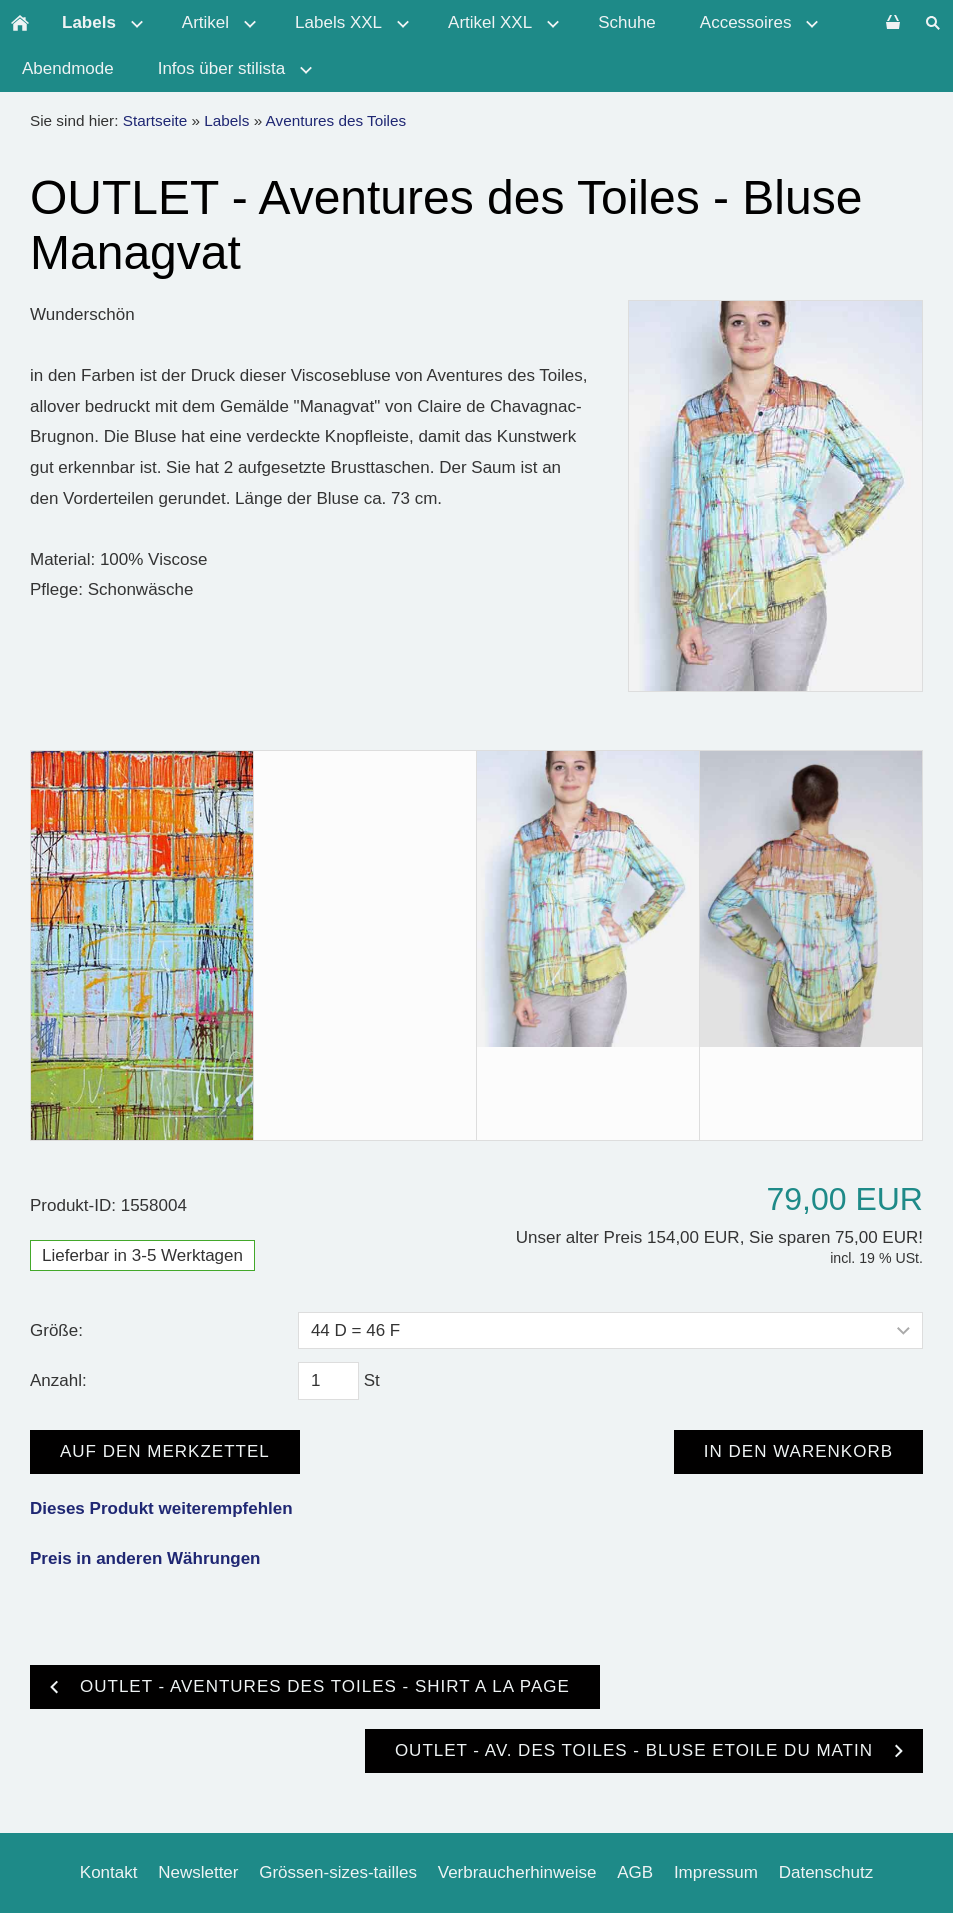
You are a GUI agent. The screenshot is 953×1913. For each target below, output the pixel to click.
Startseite (155, 120)
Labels (226, 120)
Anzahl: (58, 1380)
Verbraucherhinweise (517, 1872)
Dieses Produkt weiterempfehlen (161, 1508)
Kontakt (109, 1872)
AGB (635, 1872)
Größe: (56, 1330)
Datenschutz (826, 1872)
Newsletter (198, 1872)
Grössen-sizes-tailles (338, 1872)
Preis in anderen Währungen (145, 1558)
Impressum (716, 1872)
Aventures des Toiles (336, 120)
